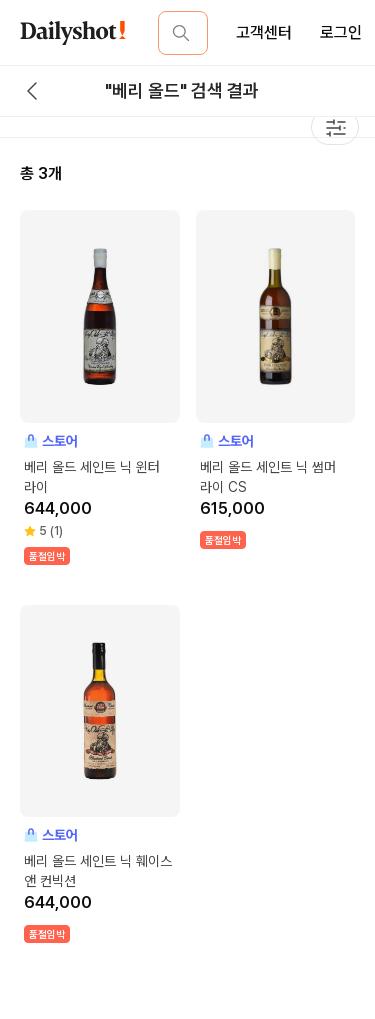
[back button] (32, 91)
